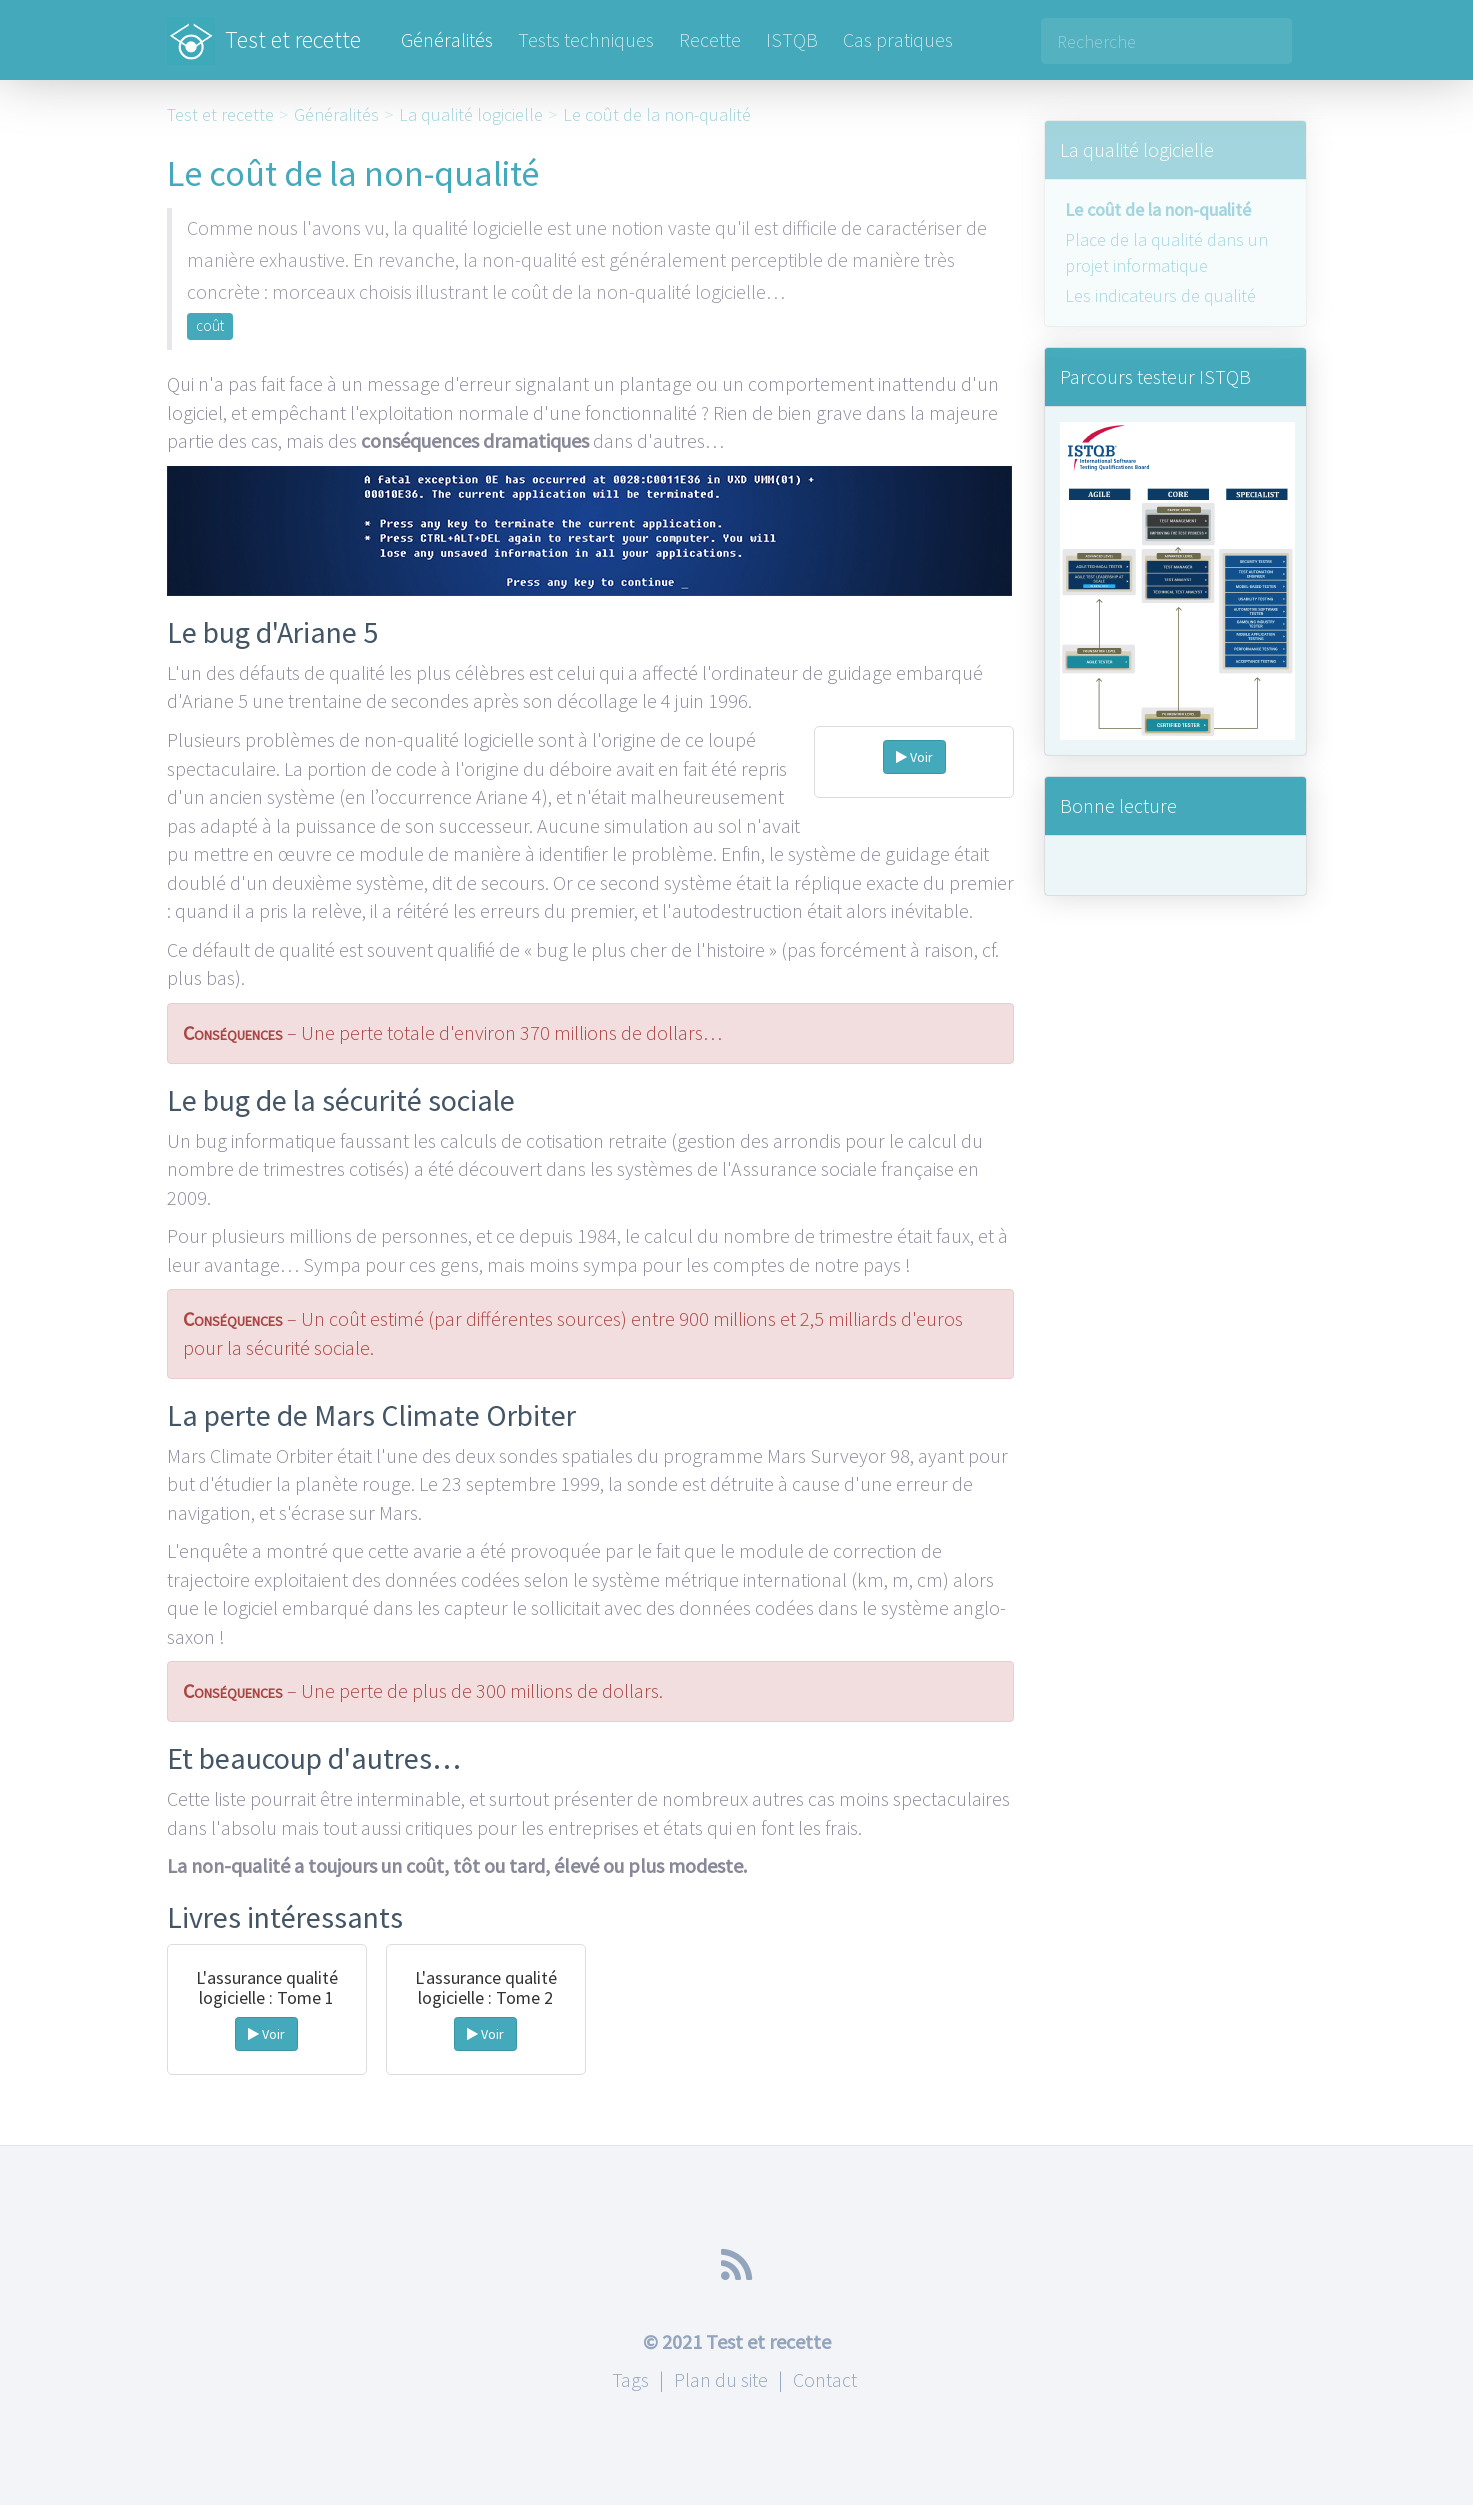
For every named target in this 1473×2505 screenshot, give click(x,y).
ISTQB (792, 39)
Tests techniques (586, 39)
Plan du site (721, 2379)
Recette (710, 39)
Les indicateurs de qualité (1160, 295)
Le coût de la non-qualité (657, 114)
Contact (825, 2379)
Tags (630, 2379)
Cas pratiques (898, 39)
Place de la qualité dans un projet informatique (1166, 252)
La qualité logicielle (471, 114)
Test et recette (264, 30)
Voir (914, 757)
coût (210, 325)
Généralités (447, 39)
